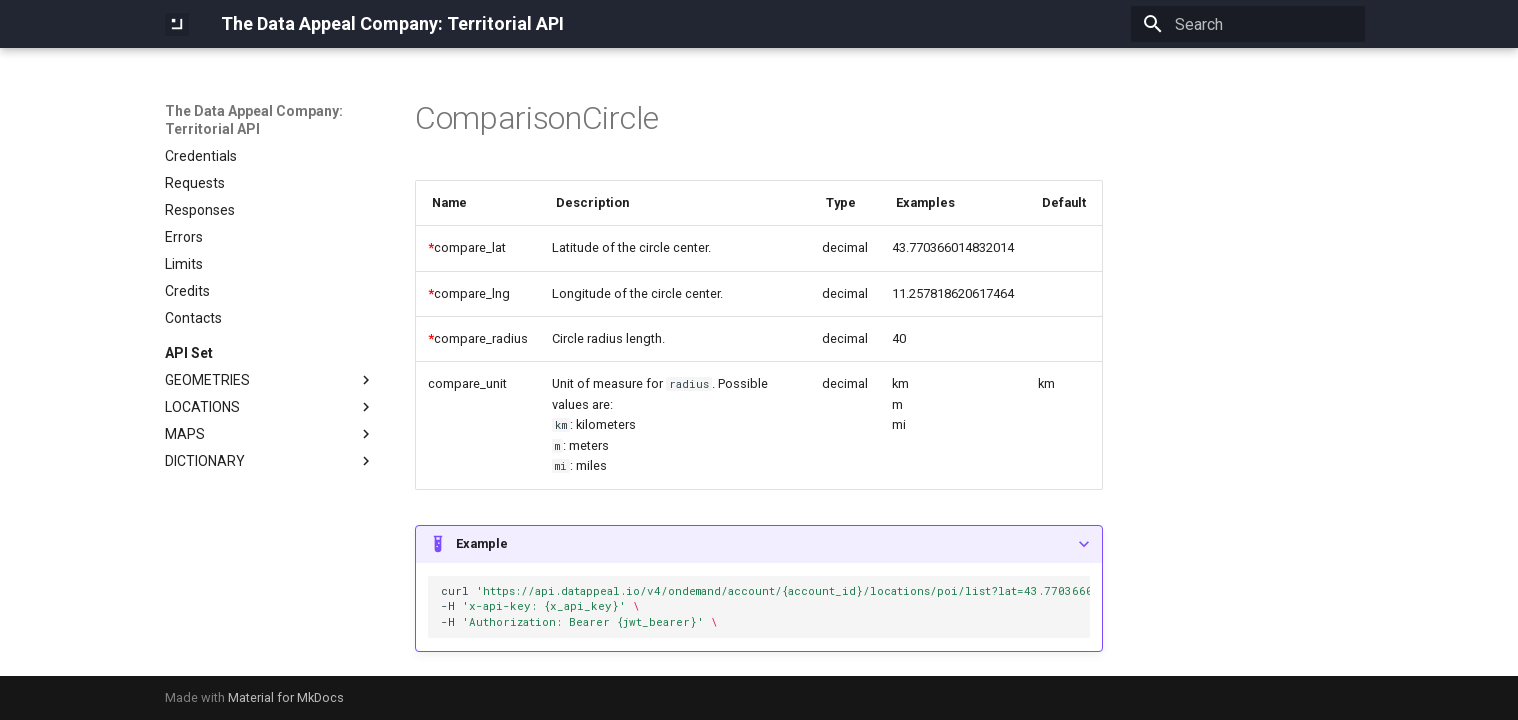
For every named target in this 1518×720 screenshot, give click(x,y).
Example (482, 543)
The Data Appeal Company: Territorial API (254, 120)
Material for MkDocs (286, 697)
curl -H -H (765, 606)
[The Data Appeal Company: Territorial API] (177, 24)
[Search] (1248, 24)
